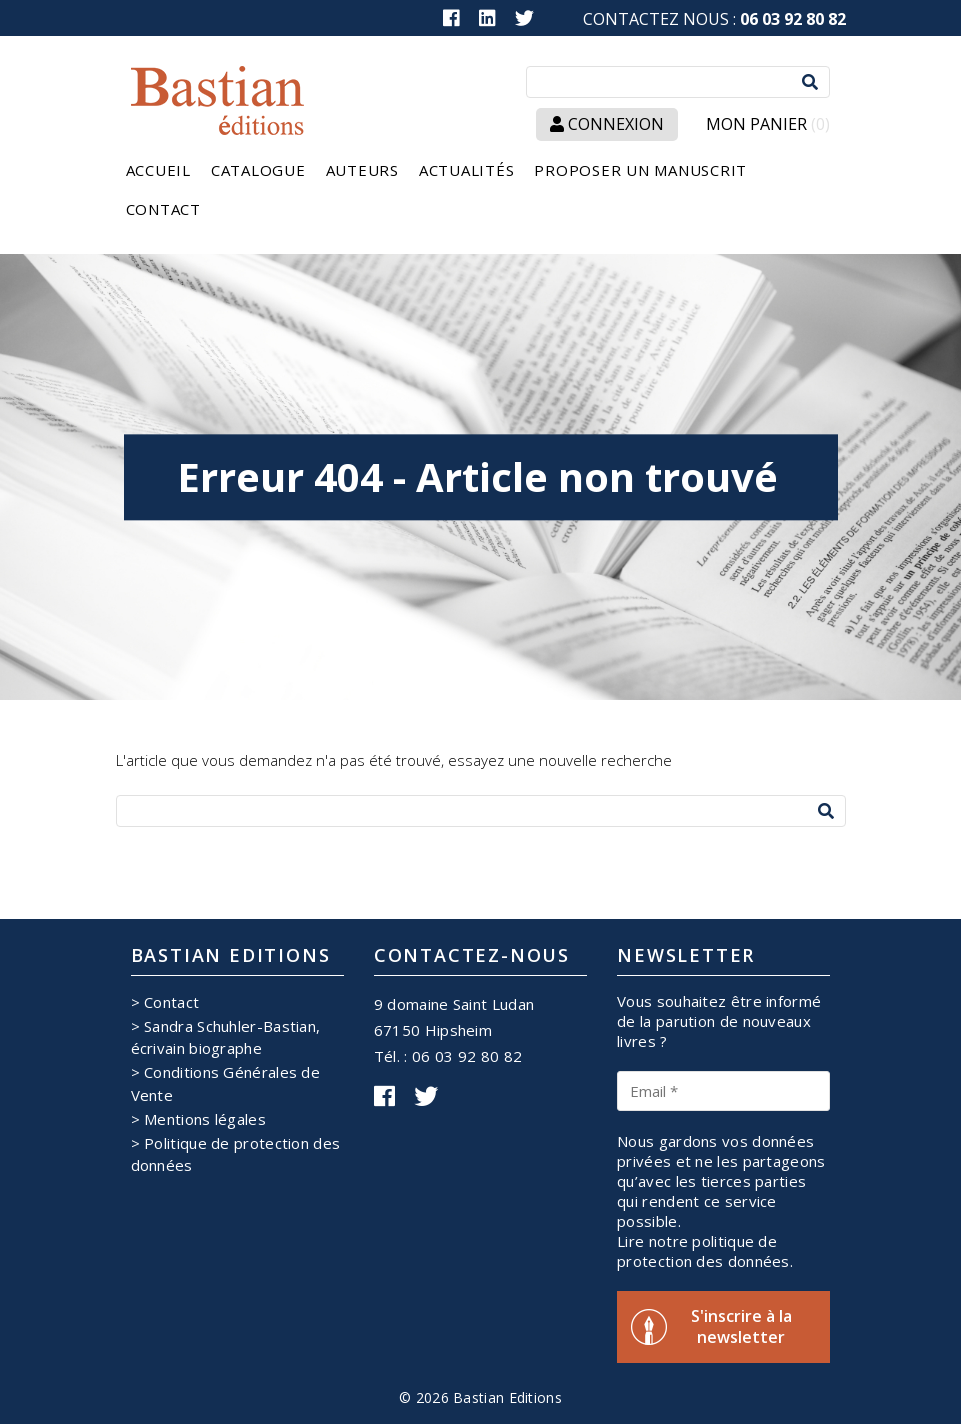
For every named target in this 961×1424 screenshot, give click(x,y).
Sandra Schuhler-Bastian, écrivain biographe (226, 1037)
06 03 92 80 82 (793, 19)
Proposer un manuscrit (640, 170)
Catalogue (258, 170)
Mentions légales (205, 1119)
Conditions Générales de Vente (226, 1083)
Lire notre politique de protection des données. (705, 1251)
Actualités (467, 170)
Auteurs (362, 170)
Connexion (607, 124)
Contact (163, 209)
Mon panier (768, 124)
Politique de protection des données (236, 1154)
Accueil (158, 170)
